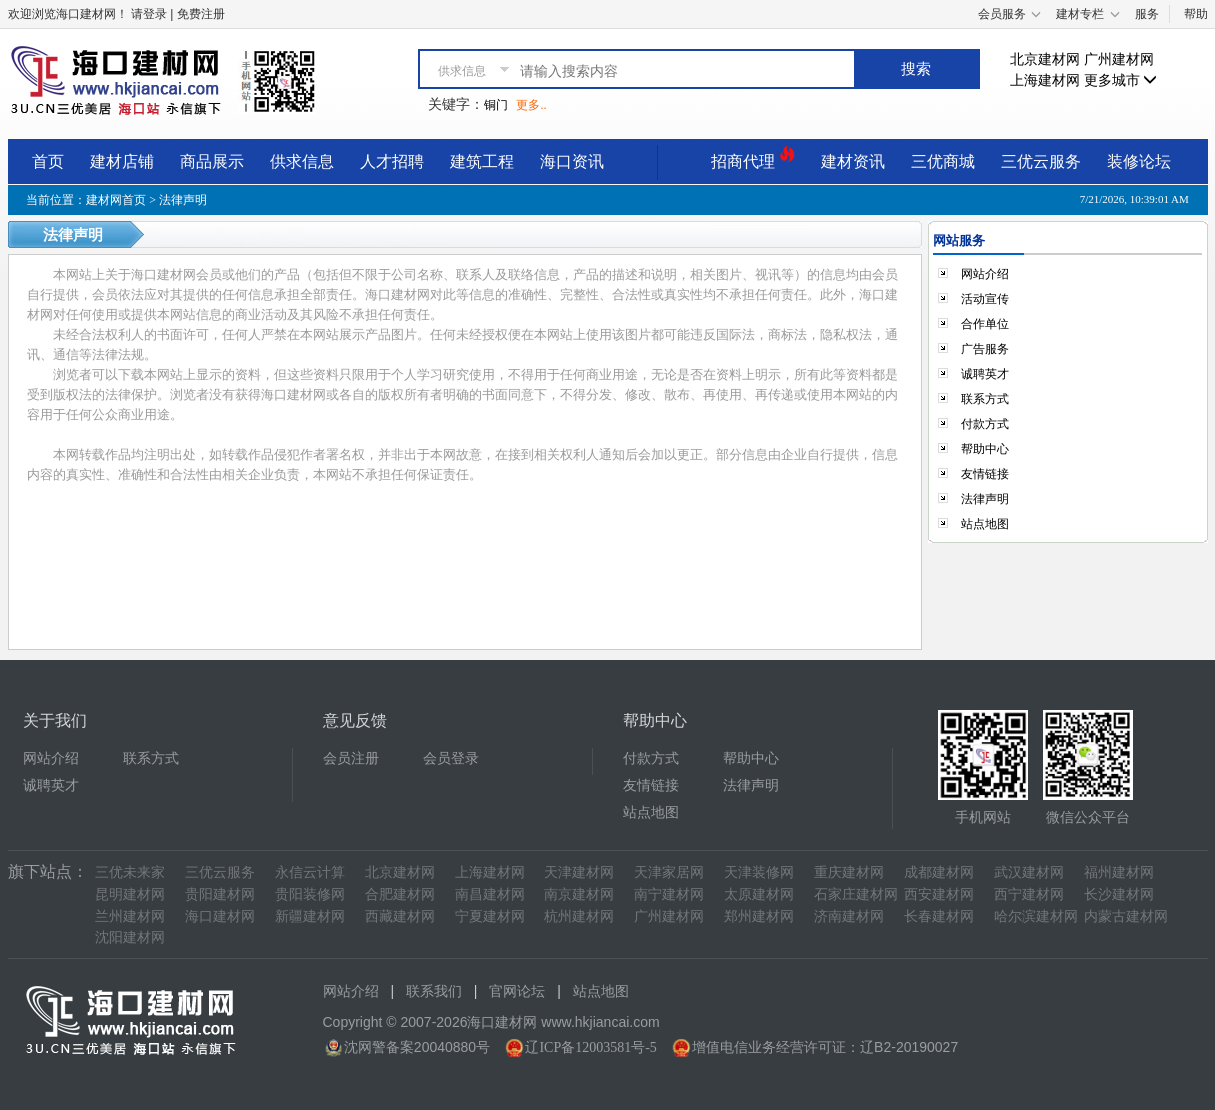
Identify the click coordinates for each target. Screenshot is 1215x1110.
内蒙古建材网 (1126, 916)
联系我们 (434, 991)
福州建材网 (1119, 872)
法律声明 (985, 499)
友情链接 (985, 474)
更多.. (531, 105)
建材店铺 (122, 161)
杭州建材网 (579, 916)
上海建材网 (1045, 80)
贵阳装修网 (310, 894)
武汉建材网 (1029, 872)
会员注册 (351, 758)
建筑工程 (482, 161)
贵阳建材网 (220, 894)
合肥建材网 (400, 894)
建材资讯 (853, 161)
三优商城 (943, 161)
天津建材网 (579, 872)
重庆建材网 (849, 872)
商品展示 (212, 161)
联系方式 (985, 399)
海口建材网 (220, 916)
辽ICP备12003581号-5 (590, 1047)
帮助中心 (985, 449)
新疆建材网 (310, 916)
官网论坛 (517, 991)
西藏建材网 (400, 916)
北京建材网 (1045, 59)
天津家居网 (669, 872)
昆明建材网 (130, 894)
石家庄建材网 (856, 894)
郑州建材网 (759, 916)
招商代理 (753, 158)
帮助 (1196, 14)
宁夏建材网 (490, 916)
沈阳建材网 (130, 937)
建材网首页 (116, 200)
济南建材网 (849, 916)
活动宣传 (985, 299)
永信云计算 (310, 872)
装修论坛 (1139, 161)
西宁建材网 (1029, 894)
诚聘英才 (985, 374)
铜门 (496, 105)
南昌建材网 (490, 894)
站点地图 (985, 524)
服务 (1147, 14)
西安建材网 (939, 894)
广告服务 (985, 349)
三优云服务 (1041, 161)
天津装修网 (759, 872)
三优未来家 (130, 872)
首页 (48, 161)
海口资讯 (572, 161)
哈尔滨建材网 (1036, 916)
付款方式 (985, 424)
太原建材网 (759, 894)
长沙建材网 (1119, 894)
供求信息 (302, 161)
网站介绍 (985, 274)
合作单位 (985, 324)
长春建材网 (939, 916)
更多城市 (1121, 80)
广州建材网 (1119, 59)
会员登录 (451, 758)
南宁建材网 (669, 894)
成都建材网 (939, 872)
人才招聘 (392, 161)
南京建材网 (579, 894)
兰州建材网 (130, 916)
